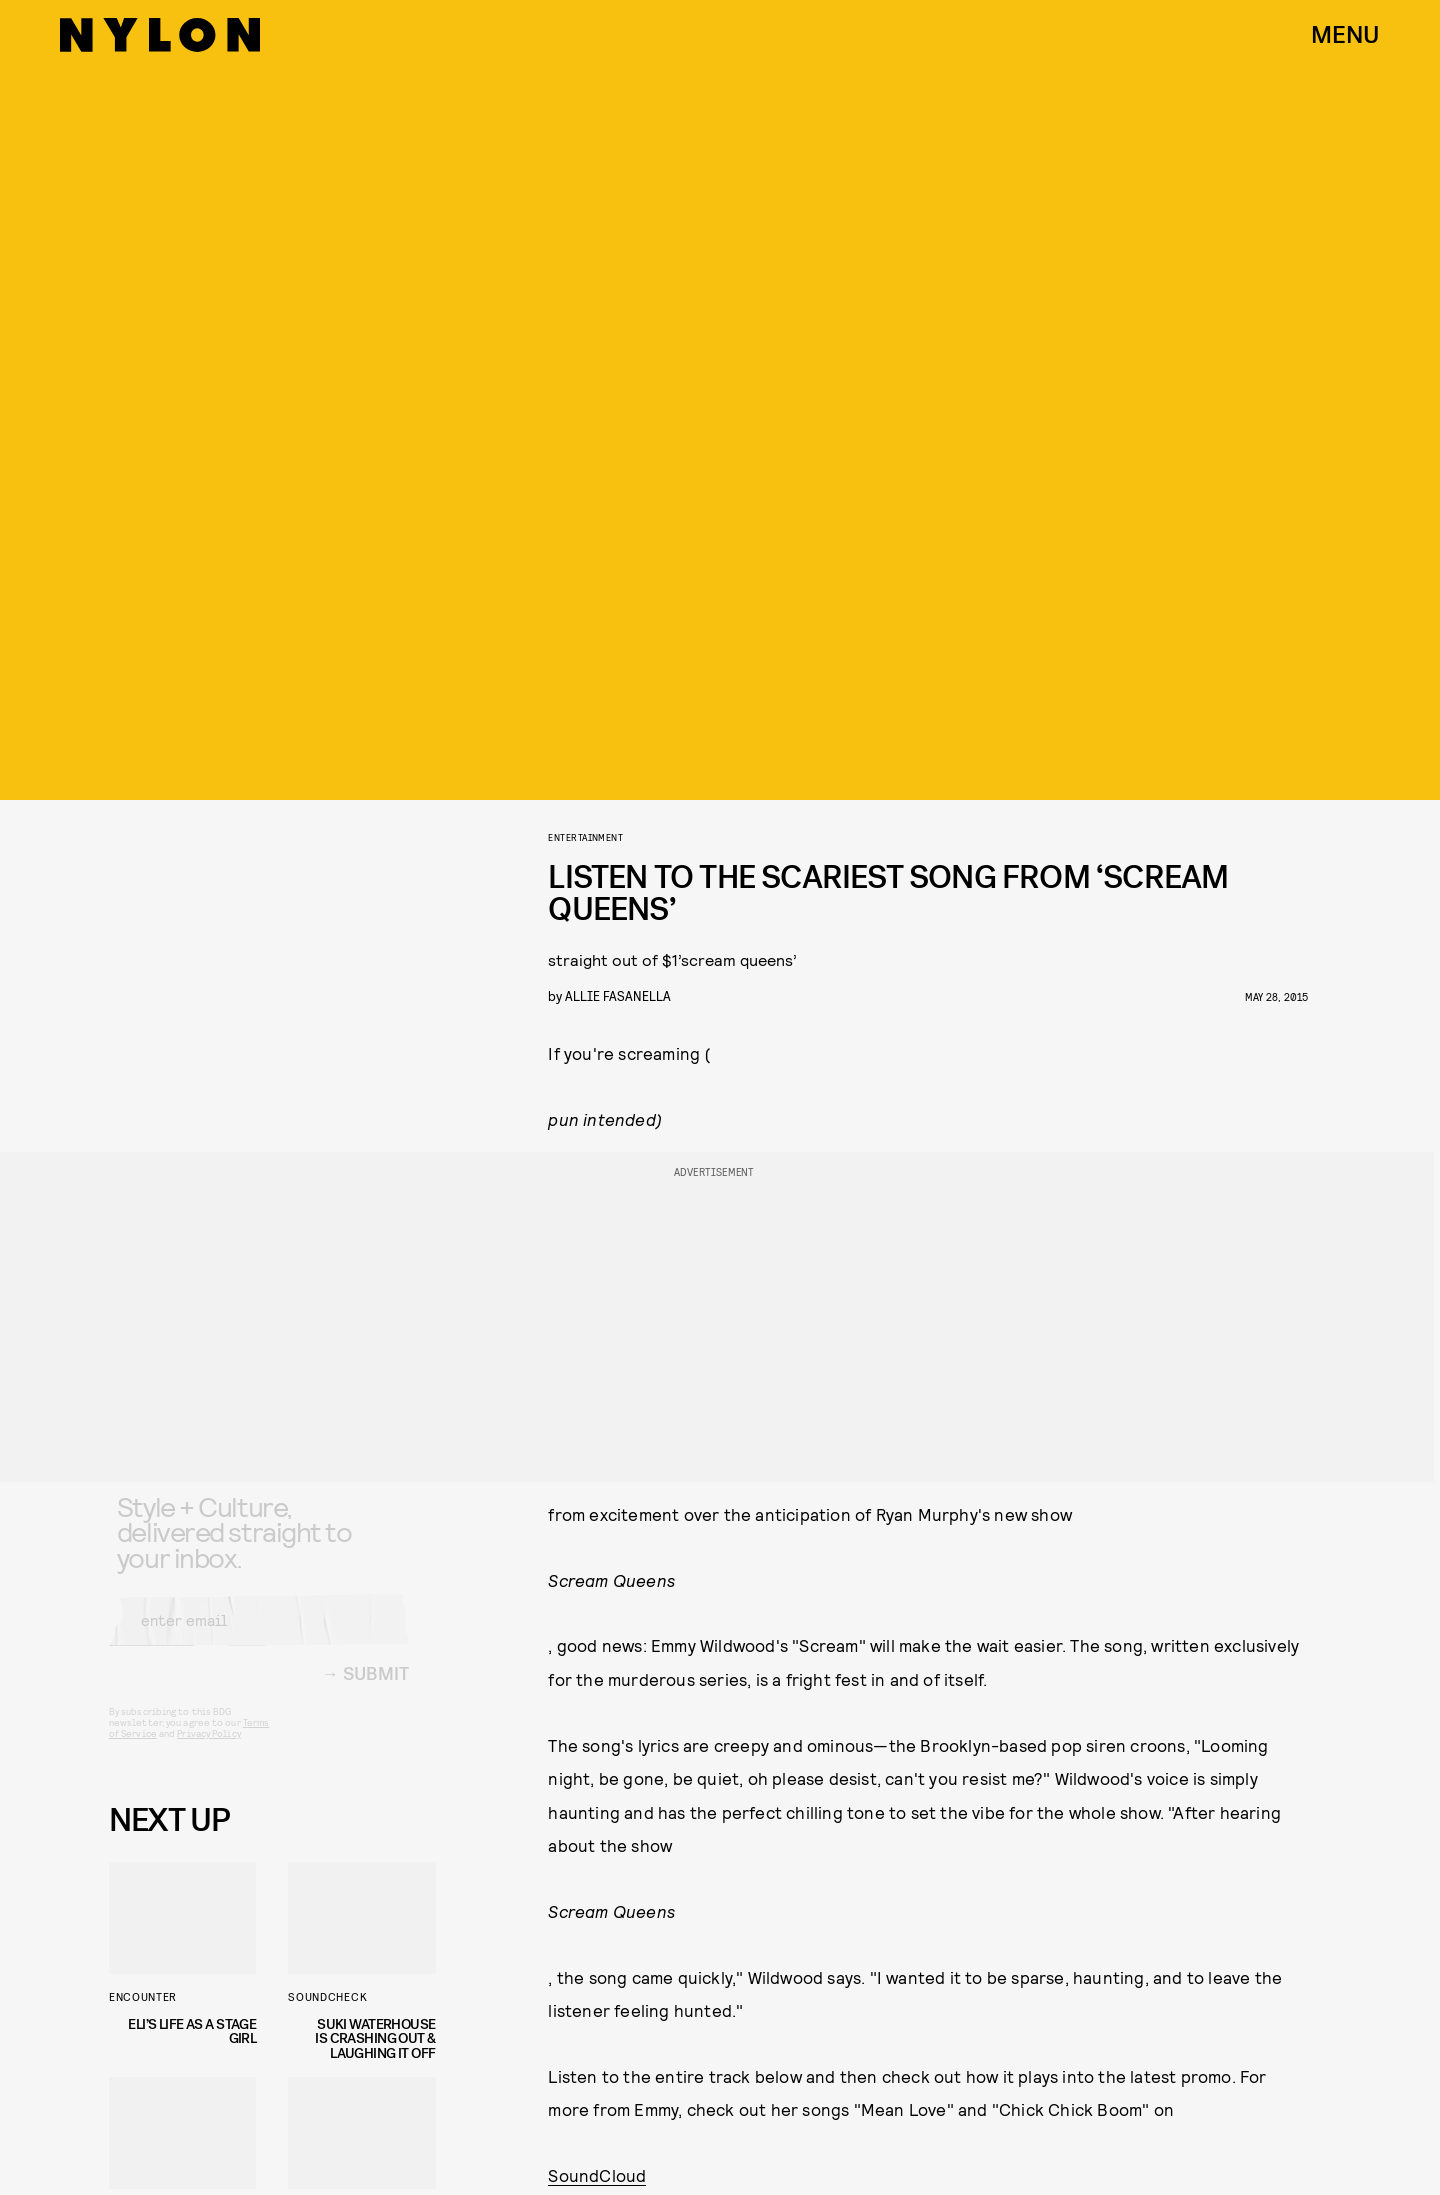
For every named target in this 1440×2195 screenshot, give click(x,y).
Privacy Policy (208, 1749)
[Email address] (259, 1636)
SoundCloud (597, 2175)
